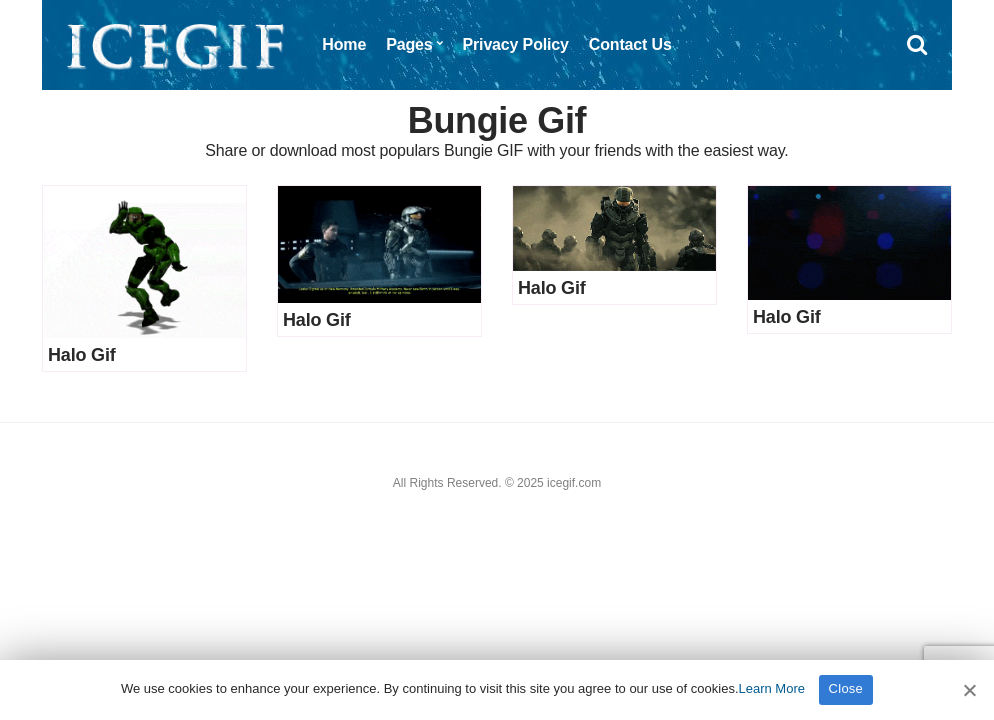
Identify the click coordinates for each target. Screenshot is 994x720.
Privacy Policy (516, 44)
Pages (409, 44)
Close (846, 688)
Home (344, 44)
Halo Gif (82, 355)
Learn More (772, 688)
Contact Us (630, 44)
